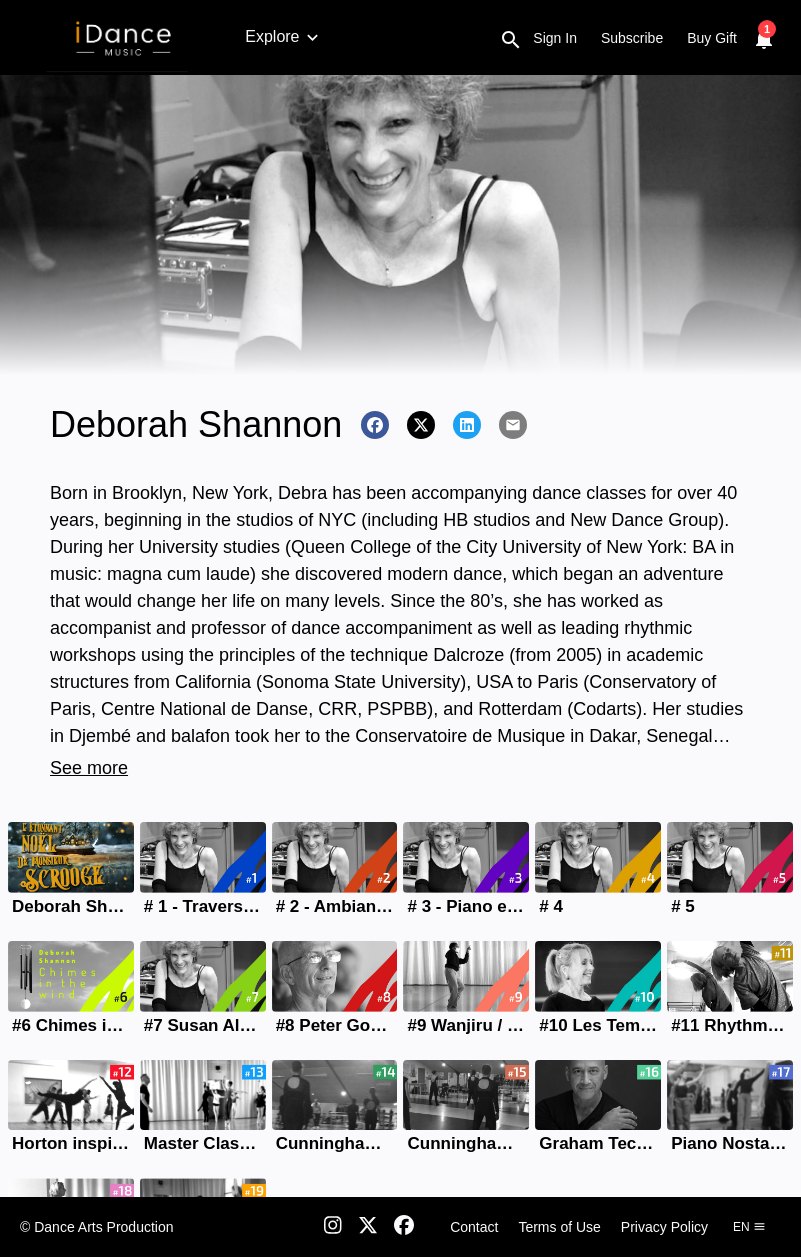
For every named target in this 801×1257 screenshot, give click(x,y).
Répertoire (533, 36)
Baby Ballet (345, 36)
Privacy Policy (664, 1227)
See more (89, 768)
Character (441, 36)
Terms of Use (559, 1227)
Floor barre (630, 36)
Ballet (265, 36)
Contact (474, 1227)
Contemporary (739, 36)
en (749, 1227)
